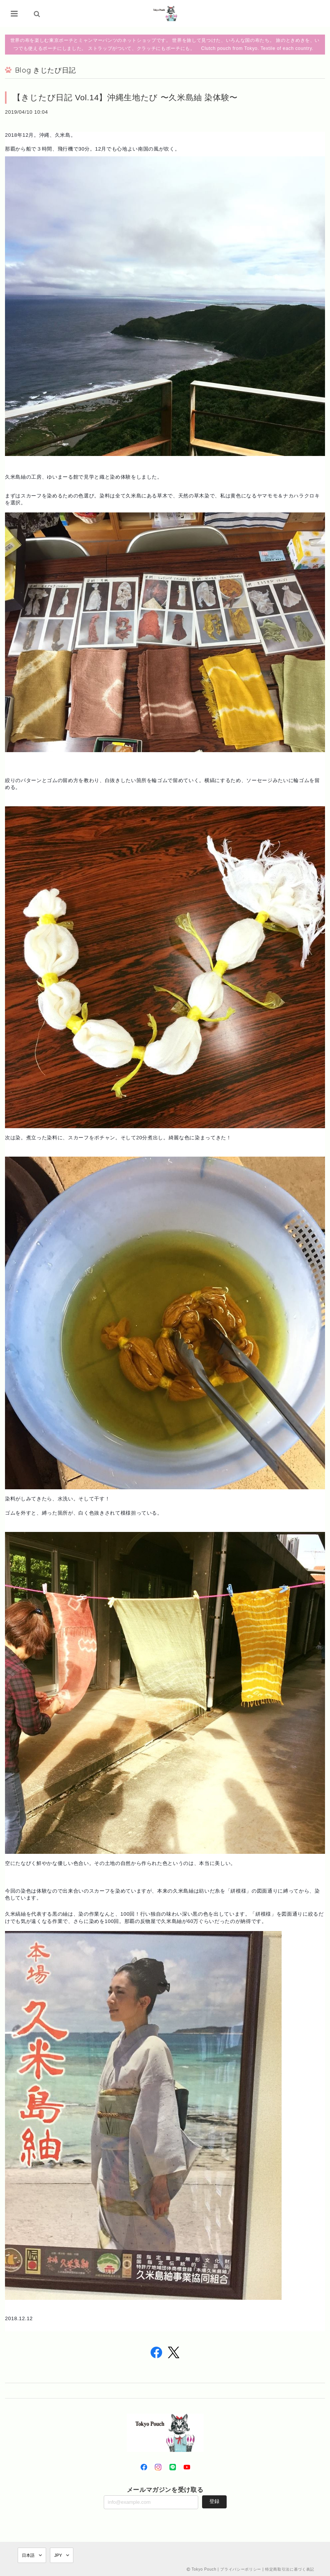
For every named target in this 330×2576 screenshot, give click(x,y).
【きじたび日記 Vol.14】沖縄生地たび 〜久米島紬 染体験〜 (125, 97)
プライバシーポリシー (240, 2569)
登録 (214, 2501)
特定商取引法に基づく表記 (289, 2569)
